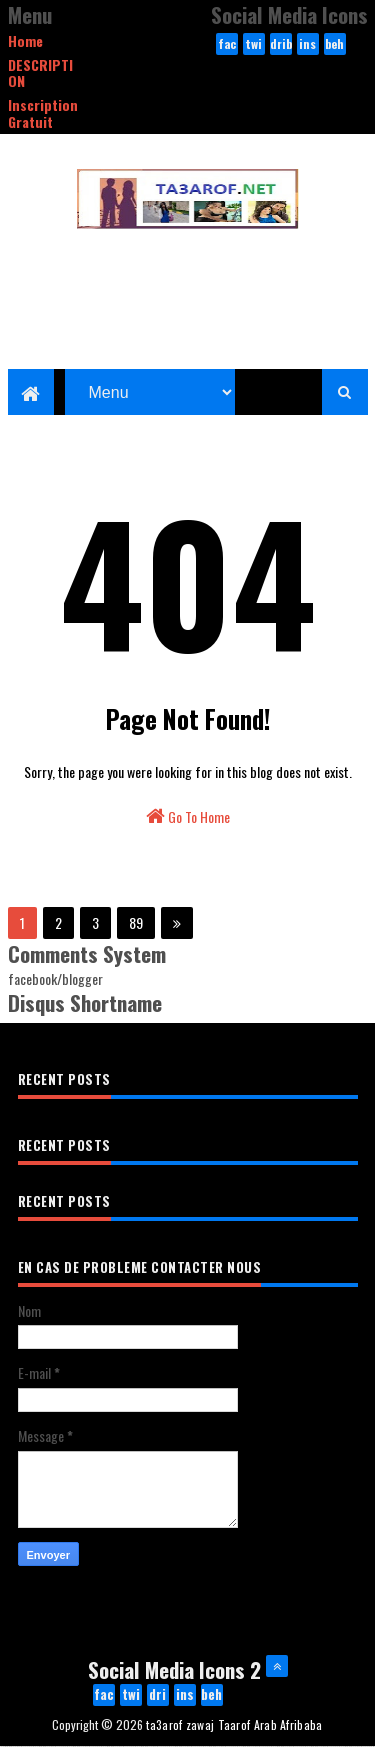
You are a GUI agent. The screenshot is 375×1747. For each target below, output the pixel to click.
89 (136, 922)
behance (334, 45)
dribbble (281, 45)
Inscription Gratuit (43, 113)
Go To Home (188, 816)
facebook (227, 45)
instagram (307, 45)
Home (25, 40)
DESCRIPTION (40, 73)
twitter (254, 45)
